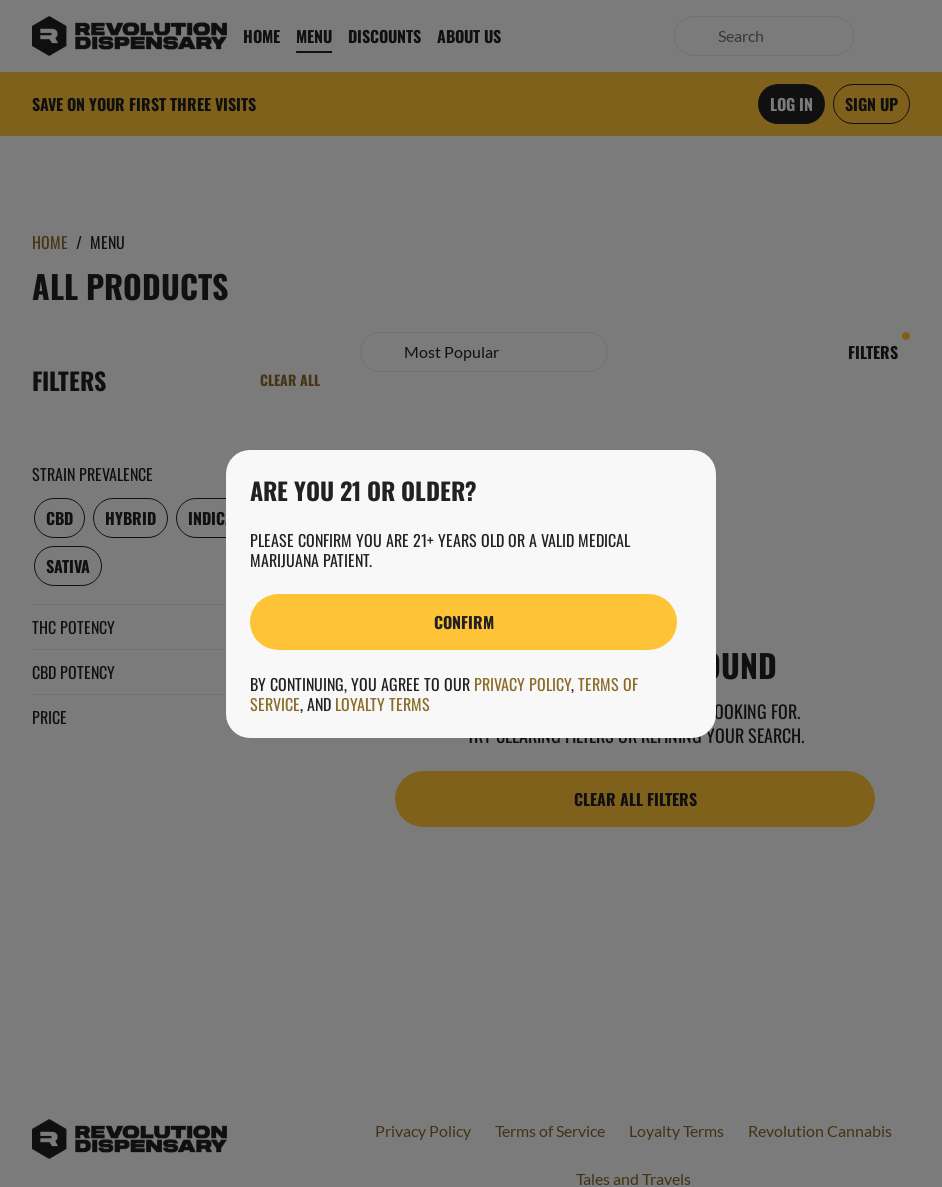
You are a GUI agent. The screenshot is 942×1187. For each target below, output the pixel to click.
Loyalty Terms (382, 704)
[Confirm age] (463, 622)
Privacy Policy (522, 684)
